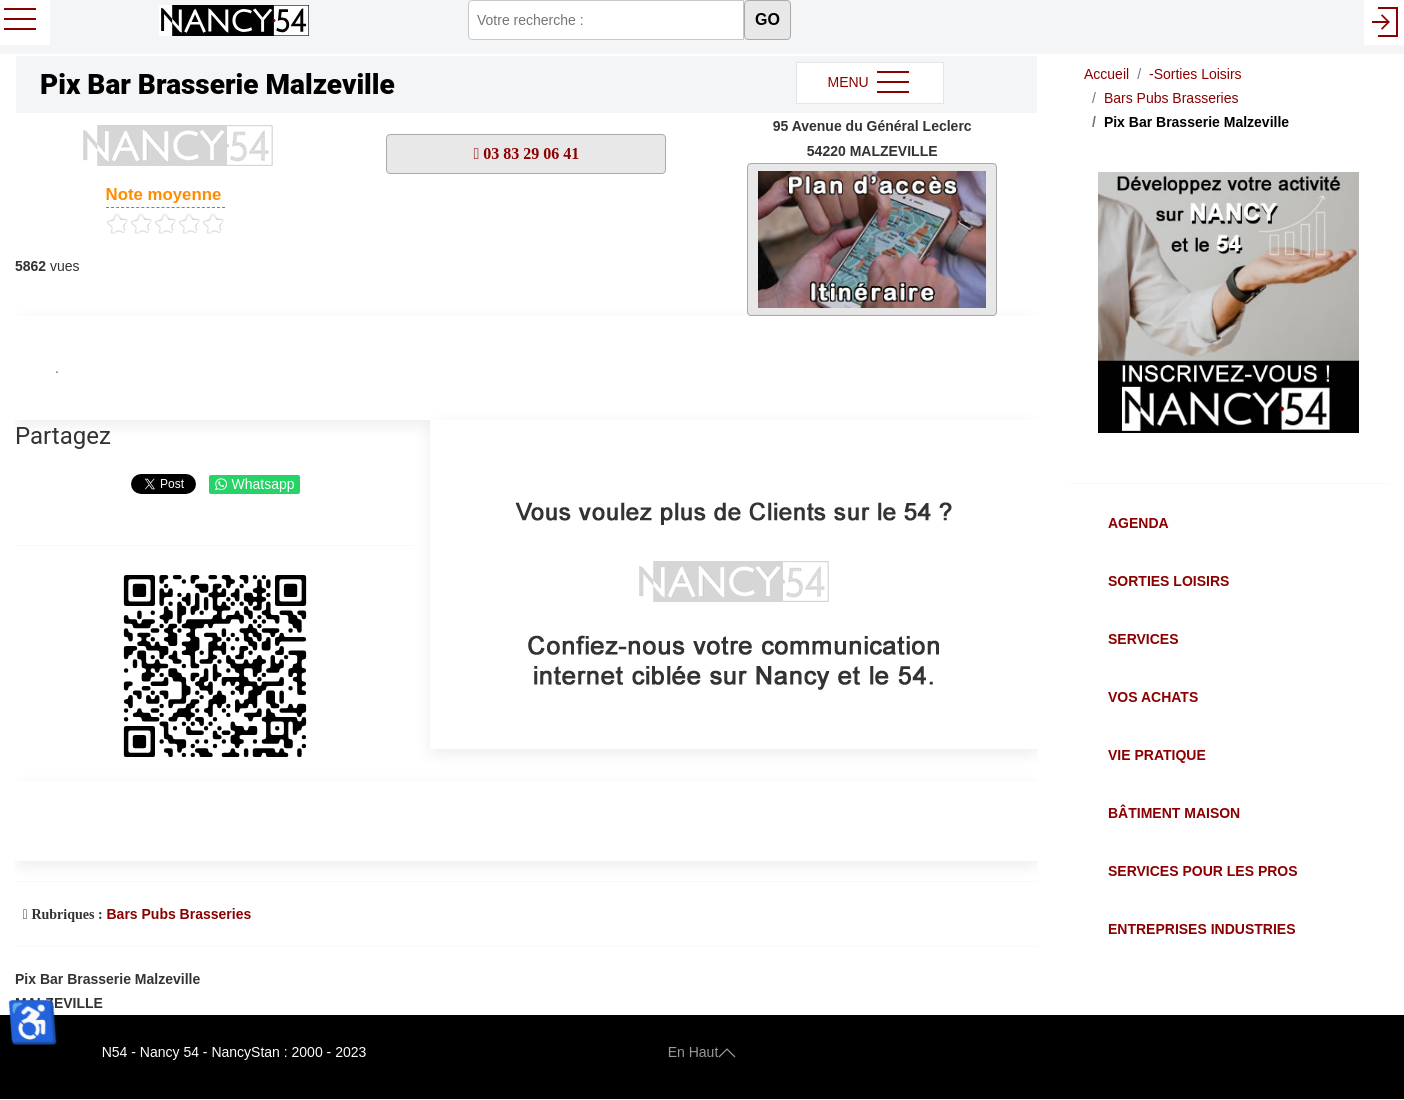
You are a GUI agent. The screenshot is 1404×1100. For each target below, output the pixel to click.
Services (1143, 639)
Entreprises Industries (1201, 929)
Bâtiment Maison (1174, 813)
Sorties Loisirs (1168, 581)
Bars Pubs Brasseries (178, 914)
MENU (869, 83)
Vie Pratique (1157, 755)
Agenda (1138, 523)
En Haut (702, 1052)
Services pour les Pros (1203, 871)
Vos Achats (1153, 697)
